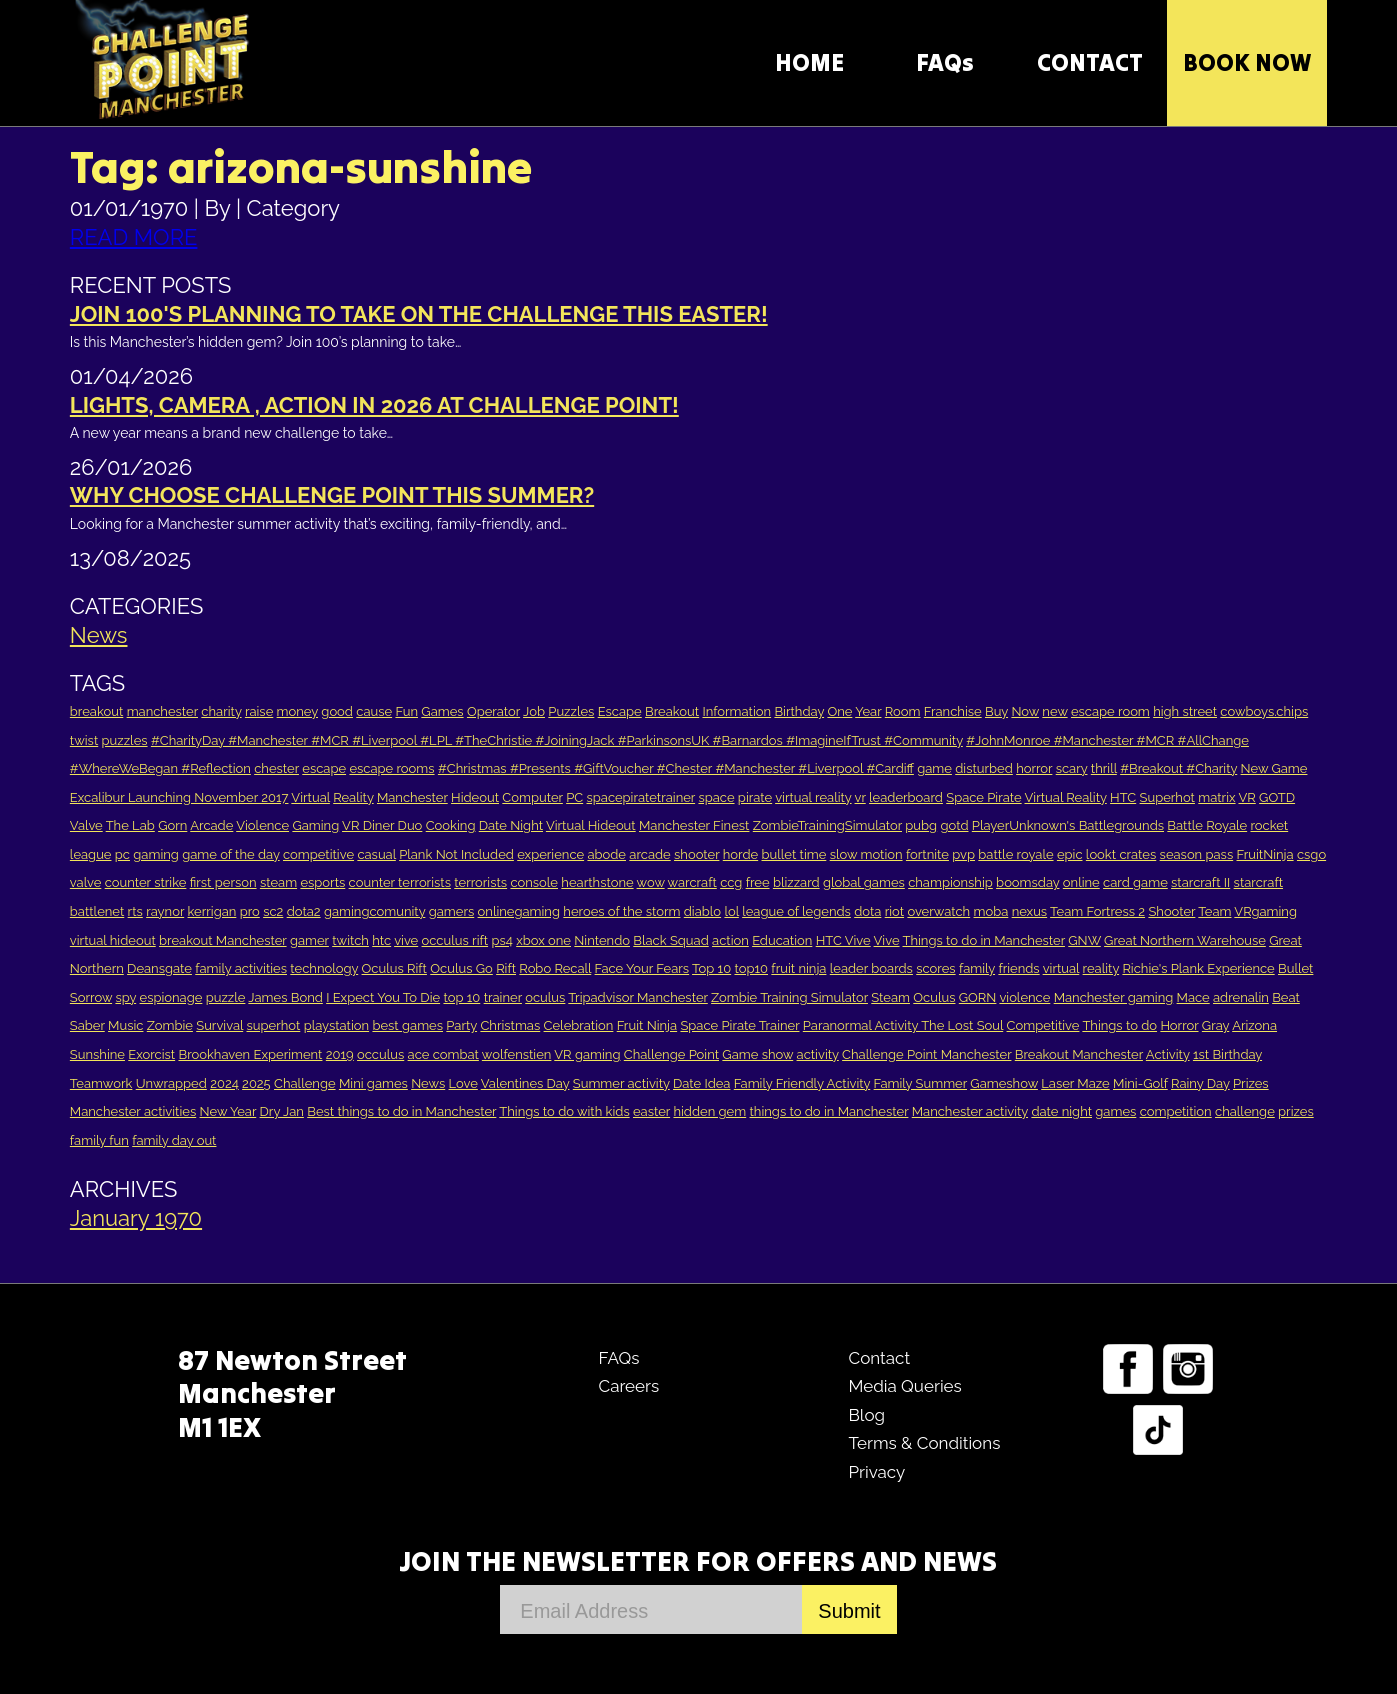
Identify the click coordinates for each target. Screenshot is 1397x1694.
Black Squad (670, 940)
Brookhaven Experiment (250, 1054)
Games (442, 711)
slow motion (866, 854)
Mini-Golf (1140, 1083)
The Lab (130, 825)
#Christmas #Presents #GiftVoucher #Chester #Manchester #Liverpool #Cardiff (676, 768)
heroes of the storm (621, 911)
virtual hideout (113, 940)
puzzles (125, 740)
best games (407, 1025)
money (297, 711)
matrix (1216, 797)
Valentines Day (525, 1083)
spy (125, 997)
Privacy (876, 1472)
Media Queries (904, 1386)
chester (276, 768)
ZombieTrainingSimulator (827, 825)
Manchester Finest (694, 825)
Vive (887, 940)
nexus (1030, 911)
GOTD (1277, 797)
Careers (628, 1386)
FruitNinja (1265, 854)
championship (950, 882)
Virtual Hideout (591, 825)
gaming (156, 854)
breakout (96, 711)
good (337, 711)
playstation (336, 1025)
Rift (506, 968)
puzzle (226, 997)
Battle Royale (1207, 825)
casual (376, 854)
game (934, 768)
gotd (954, 825)
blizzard (796, 882)
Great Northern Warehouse (1185, 940)
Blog (866, 1415)
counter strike (146, 882)
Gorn (172, 825)
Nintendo (602, 940)
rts (135, 911)
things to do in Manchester (829, 1111)
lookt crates (1121, 854)
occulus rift (455, 940)
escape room (1110, 711)
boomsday (1027, 882)
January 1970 (136, 1218)
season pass (1197, 854)
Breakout (672, 711)
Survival (219, 1025)
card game (1135, 882)
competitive (318, 854)
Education (782, 940)
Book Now (1247, 62)
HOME (809, 62)
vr (860, 797)
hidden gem (709, 1111)
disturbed (984, 768)
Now (1025, 711)
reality (1101, 968)
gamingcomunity (374, 911)
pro (250, 911)
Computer (532, 797)
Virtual (310, 797)
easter (651, 1111)
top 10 (461, 997)
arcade (649, 854)
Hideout (475, 797)
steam (278, 882)
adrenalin (1241, 997)
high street (1185, 711)
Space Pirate (983, 797)
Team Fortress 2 (1097, 911)
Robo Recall (555, 968)
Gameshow (1004, 1083)
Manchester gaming (1114, 997)
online (1081, 882)
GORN (978, 997)
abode (606, 854)
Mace (1193, 997)
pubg (921, 825)
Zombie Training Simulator (789, 997)
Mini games (373, 1083)
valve (85, 882)
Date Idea (701, 1083)
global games (864, 882)
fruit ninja (798, 968)
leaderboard (906, 797)
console (534, 882)
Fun (406, 711)
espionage (171, 997)
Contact (879, 1358)
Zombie (170, 1025)
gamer (309, 940)
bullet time (794, 854)
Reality (353, 797)
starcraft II (1200, 882)
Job (534, 711)
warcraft (692, 882)
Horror (1179, 1025)
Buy (996, 711)
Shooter (1171, 911)
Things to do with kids (564, 1111)
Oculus (934, 997)
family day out (174, 1140)
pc (122, 854)
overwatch (938, 911)
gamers (452, 911)
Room (903, 711)
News (99, 635)
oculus (545, 997)
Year (868, 711)
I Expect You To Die (383, 997)
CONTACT (1090, 62)
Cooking (451, 825)
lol (731, 911)
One (839, 711)
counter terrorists (400, 882)
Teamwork (101, 1083)
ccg (731, 882)
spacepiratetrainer (641, 797)
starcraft (1258, 882)
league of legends (796, 911)
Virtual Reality (1066, 797)
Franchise (953, 711)
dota (867, 911)
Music (125, 1025)
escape (324, 768)
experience (550, 854)
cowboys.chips (1264, 711)
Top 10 (711, 968)
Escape (620, 711)
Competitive (1043, 1025)
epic (1070, 854)
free (758, 882)
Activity (1168, 1054)
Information (737, 711)
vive (406, 940)
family (977, 968)
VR (1246, 797)
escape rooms (391, 768)
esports (322, 882)
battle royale (1015, 854)
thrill (1104, 768)
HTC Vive (843, 940)
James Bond (285, 997)
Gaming (315, 825)
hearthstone (597, 882)
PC (574, 797)
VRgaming (1265, 911)
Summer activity (621, 1083)
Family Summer (920, 1083)
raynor (165, 911)
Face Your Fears (642, 968)
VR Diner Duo (382, 825)
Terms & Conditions (924, 1443)
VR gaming (587, 1054)
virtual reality (813, 797)
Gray (1215, 1025)
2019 (340, 1054)
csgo (1311, 854)
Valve (86, 825)
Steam (890, 997)
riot (894, 911)
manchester (162, 711)
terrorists (480, 882)
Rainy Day (1200, 1083)
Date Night (511, 825)
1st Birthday (1227, 1054)
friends (1018, 968)
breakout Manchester (223, 940)
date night (1061, 1111)
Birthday (799, 711)
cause (374, 711)
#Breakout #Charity (1178, 768)
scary (1072, 768)
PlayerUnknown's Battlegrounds (1068, 825)
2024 (224, 1083)
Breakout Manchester (1079, 1054)
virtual (1061, 968)
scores (935, 968)
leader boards (871, 968)
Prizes (1251, 1083)
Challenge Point (671, 1054)
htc (381, 940)
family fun (99, 1140)
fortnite (927, 854)
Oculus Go (461, 968)
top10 (751, 968)
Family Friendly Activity (802, 1083)
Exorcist (151, 1054)
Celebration (579, 1025)
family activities (241, 968)
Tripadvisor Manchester (637, 997)
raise (259, 711)
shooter (696, 854)
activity (818, 1054)
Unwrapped (171, 1083)
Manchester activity (970, 1111)
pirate (755, 797)
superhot (274, 1025)
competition (1176, 1111)
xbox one (543, 940)
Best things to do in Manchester (401, 1111)
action (730, 940)
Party (461, 1025)
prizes (1296, 1111)
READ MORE (134, 237)
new (1054, 711)
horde (740, 854)
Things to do (1119, 1025)
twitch (350, 940)
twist (84, 740)
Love (463, 1083)
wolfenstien (517, 1054)
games (1115, 1111)
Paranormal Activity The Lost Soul (903, 1025)
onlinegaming (519, 911)
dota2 (304, 911)
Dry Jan (282, 1111)
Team (1214, 911)
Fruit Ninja (647, 1025)
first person (223, 882)
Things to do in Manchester (983, 940)
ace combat (443, 1054)
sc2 (273, 911)
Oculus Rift (394, 968)
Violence (262, 825)
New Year (228, 1111)
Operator (493, 711)
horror (1034, 768)
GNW (1084, 940)
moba (991, 911)
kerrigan (212, 911)
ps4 (501, 940)
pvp (963, 854)
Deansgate (159, 968)
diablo (702, 911)
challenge (1245, 1111)
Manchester (412, 797)
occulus (380, 1054)
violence (1024, 997)
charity (221, 711)
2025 (256, 1083)
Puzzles (571, 711)
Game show (757, 1054)
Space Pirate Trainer (739, 1025)
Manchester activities (133, 1111)
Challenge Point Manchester (926, 1054)
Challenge (305, 1083)
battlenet (97, 911)
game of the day (231, 854)
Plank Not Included (456, 854)
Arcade (211, 825)
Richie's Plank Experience (1198, 968)
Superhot (1167, 797)
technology (324, 968)
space (716, 797)
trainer (503, 997)
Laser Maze (1075, 1083)
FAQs (945, 62)
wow (651, 882)
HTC (1123, 797)
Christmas (510, 1025)
